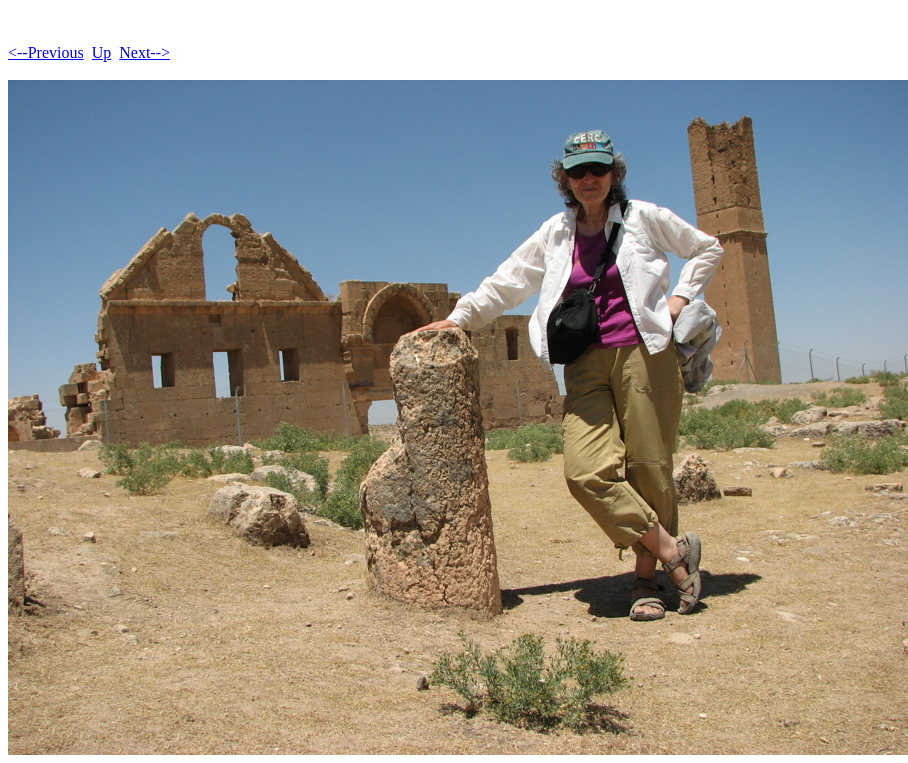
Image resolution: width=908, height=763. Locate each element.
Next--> (144, 52)
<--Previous (46, 52)
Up (102, 52)
